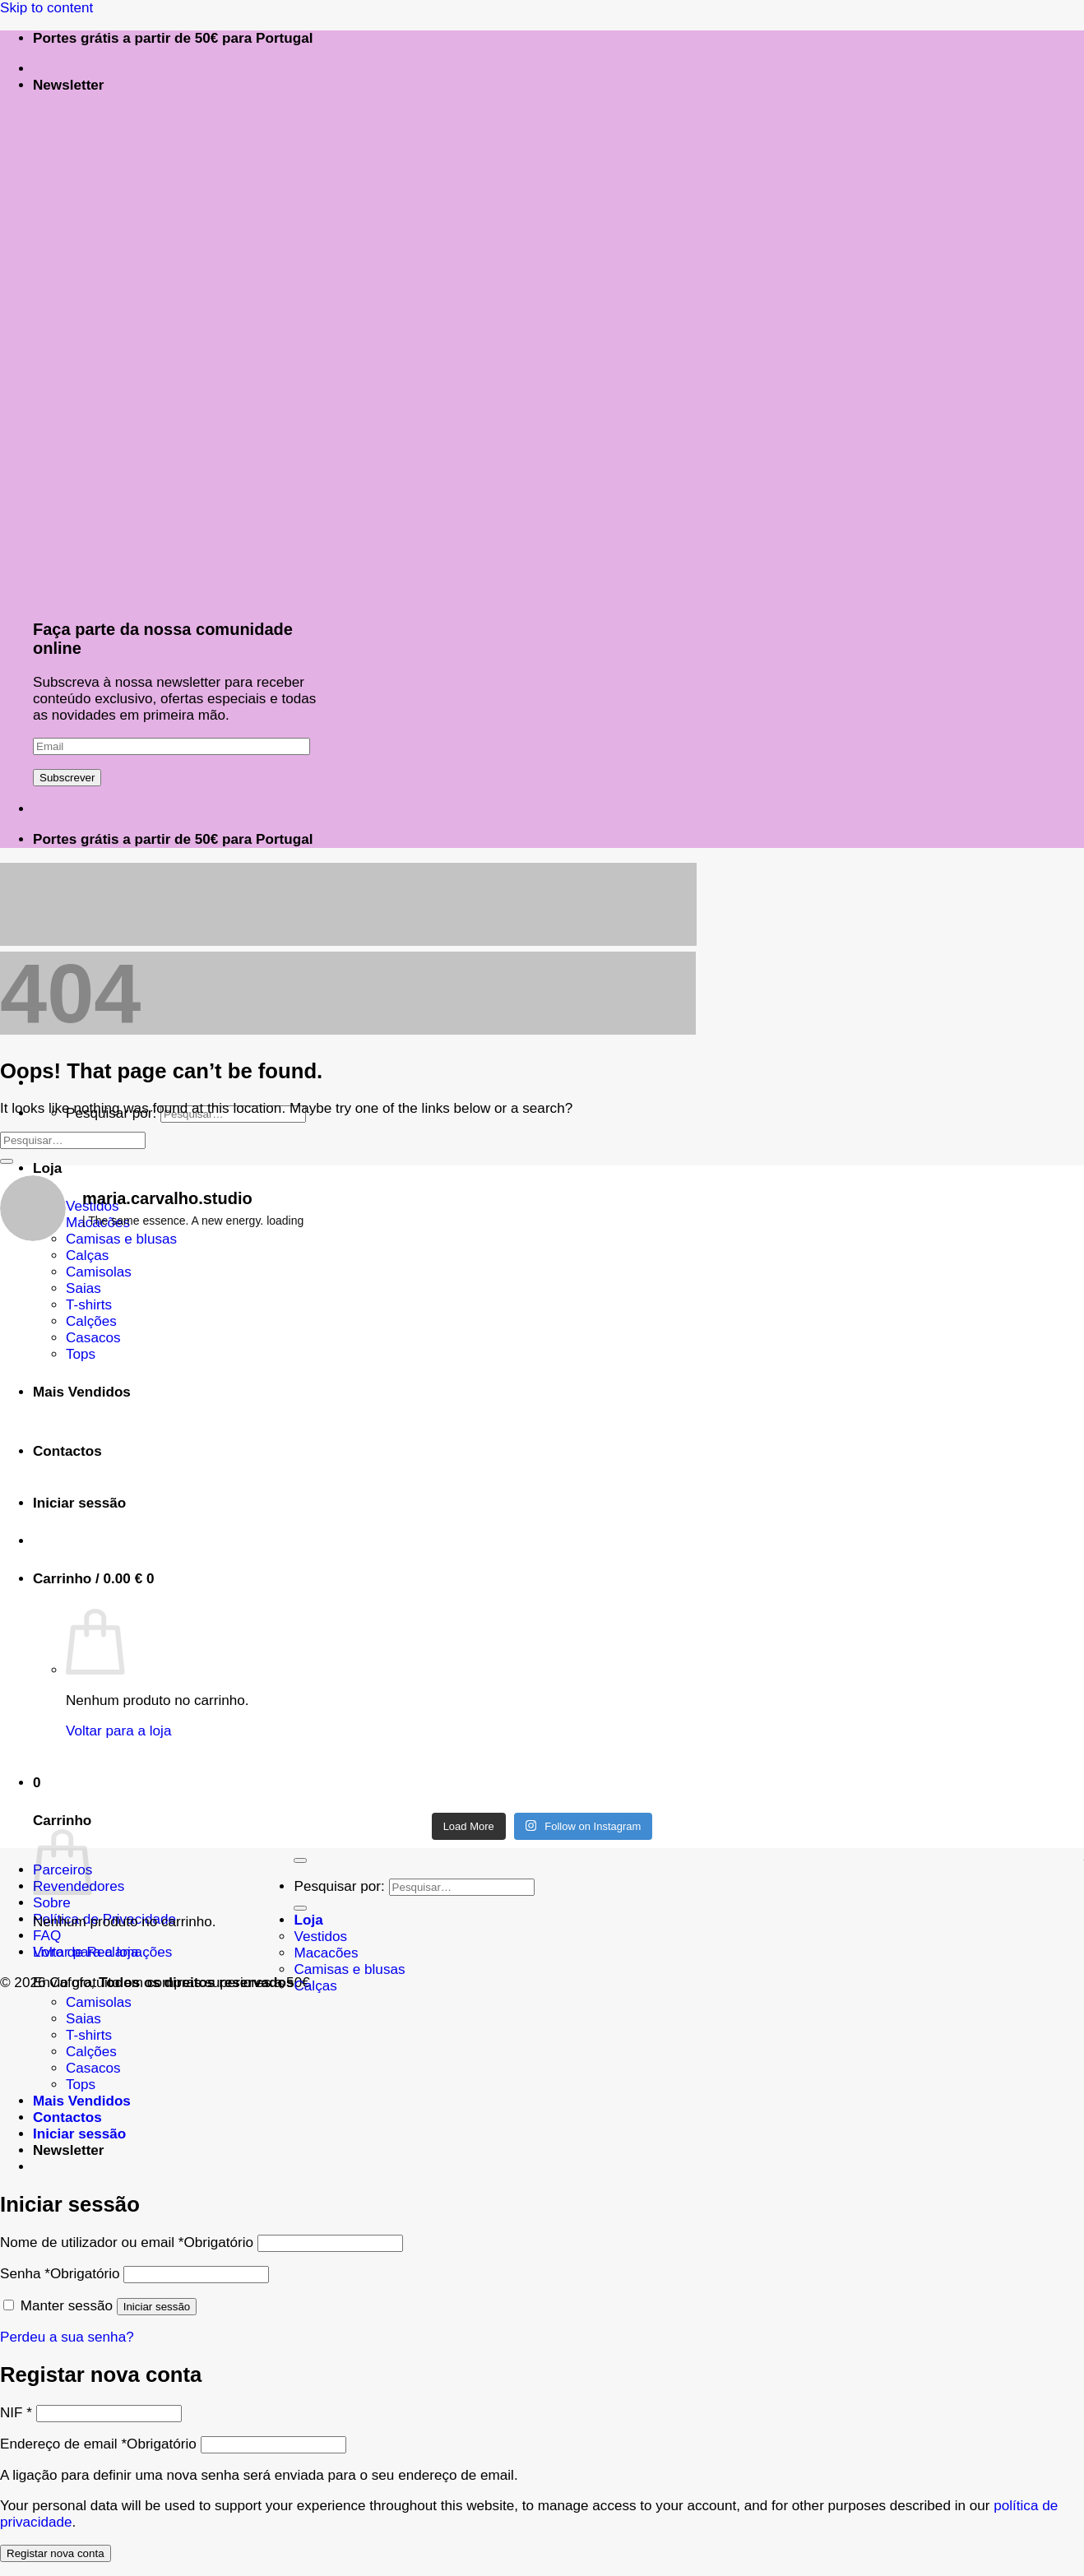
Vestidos (320, 1936)
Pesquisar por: (339, 1886)
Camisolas (99, 2002)
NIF (16, 2413)
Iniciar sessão (157, 2306)
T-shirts (89, 2035)
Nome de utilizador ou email (126, 2242)
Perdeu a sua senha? (67, 2337)
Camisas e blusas (349, 1969)
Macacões (326, 1953)
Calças (87, 1255)
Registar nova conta (55, 2553)
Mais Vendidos (82, 2101)
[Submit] (6, 1161)
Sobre (52, 1903)
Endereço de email (98, 2444)
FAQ (47, 1936)
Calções (91, 2051)
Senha (60, 2274)
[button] (68, 85)
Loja (308, 1920)
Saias (83, 2019)
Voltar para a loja (85, 1952)
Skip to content (46, 8)
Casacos (93, 2068)
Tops (80, 2084)
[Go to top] (300, 1860)
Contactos (67, 2117)
